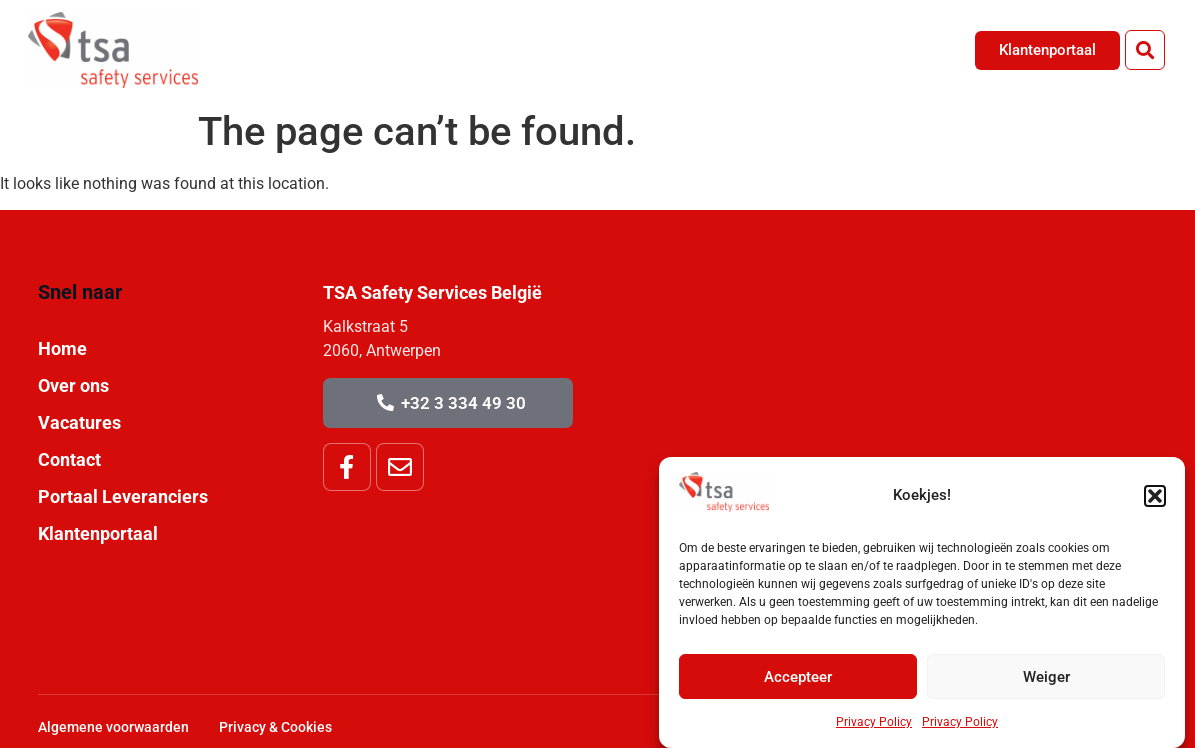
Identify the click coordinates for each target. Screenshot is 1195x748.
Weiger (1046, 677)
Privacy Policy (874, 722)
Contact (926, 49)
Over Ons (713, 49)
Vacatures (822, 49)
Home (618, 49)
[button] (1155, 496)
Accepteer (798, 677)
